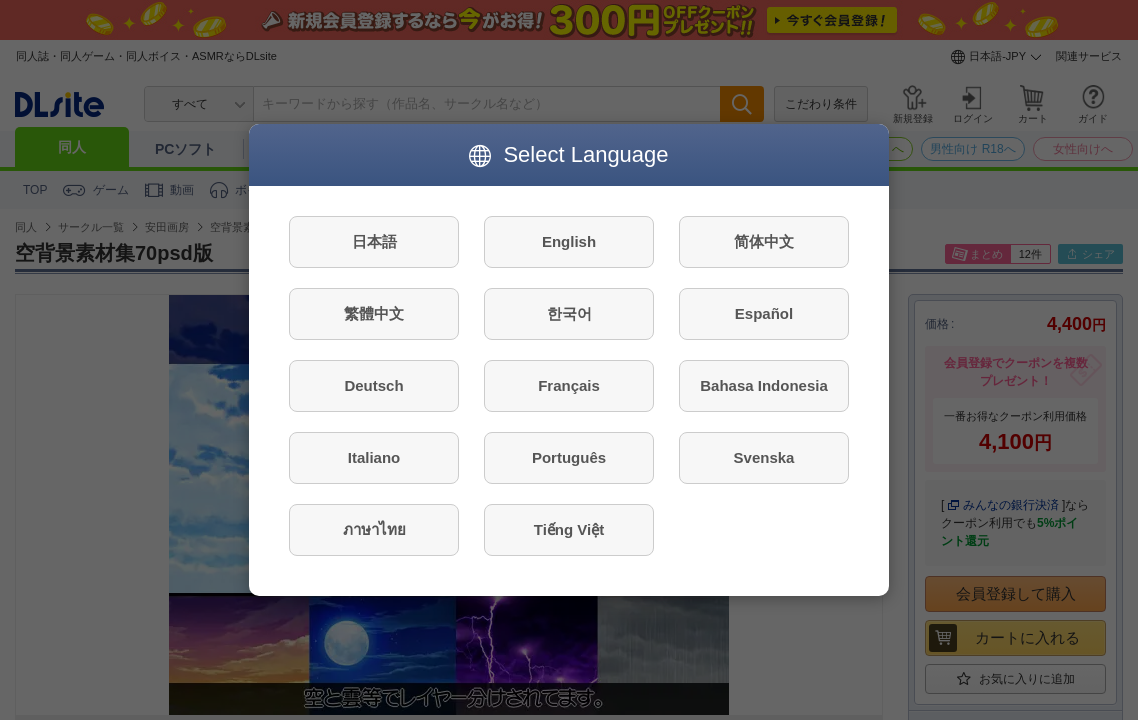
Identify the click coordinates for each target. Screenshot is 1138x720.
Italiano (374, 457)
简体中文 (764, 241)
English (569, 241)
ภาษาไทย (374, 529)
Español (764, 313)
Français (569, 385)
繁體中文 (374, 313)
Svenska (764, 457)
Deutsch (373, 385)
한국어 (569, 313)
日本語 (374, 241)
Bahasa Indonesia (764, 385)
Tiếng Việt (569, 529)
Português (569, 457)
